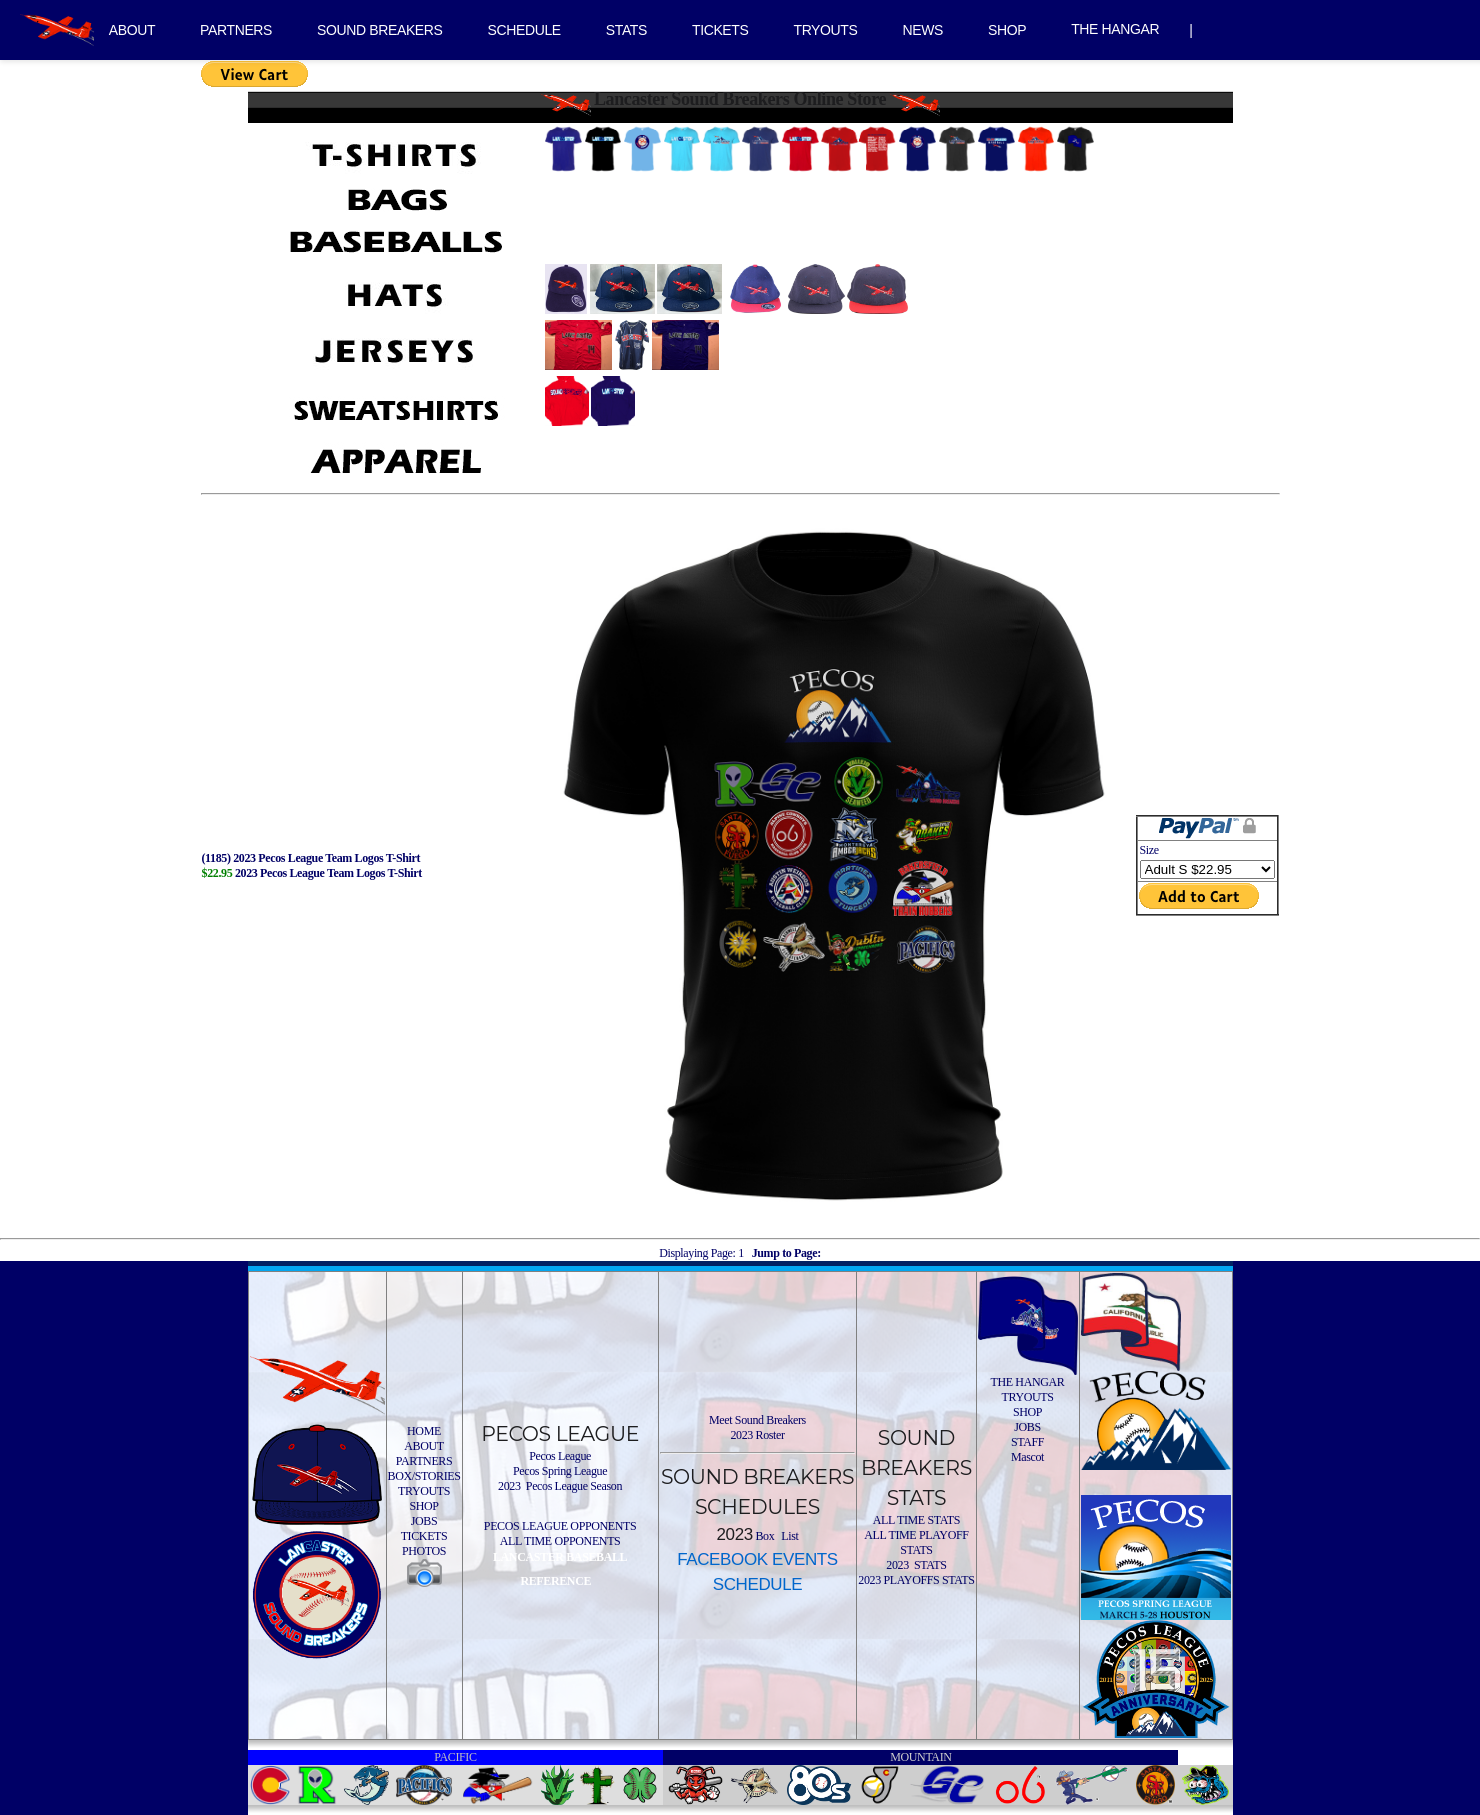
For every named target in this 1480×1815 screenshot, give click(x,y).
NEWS (922, 30)
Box (764, 1536)
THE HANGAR (1115, 29)
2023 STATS (916, 1565)
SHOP (1007, 30)
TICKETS (720, 30)
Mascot (1027, 1457)
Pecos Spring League (560, 1471)
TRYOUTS (825, 30)
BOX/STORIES (424, 1476)
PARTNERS (236, 30)
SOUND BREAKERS (379, 30)
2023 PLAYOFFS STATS (916, 1580)
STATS (626, 30)
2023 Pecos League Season (560, 1486)
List (789, 1536)
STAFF (1027, 1442)
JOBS (424, 1521)
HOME (424, 1431)
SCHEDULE (524, 30)
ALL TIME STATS (916, 1520)
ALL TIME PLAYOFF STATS (916, 1542)
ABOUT (132, 30)
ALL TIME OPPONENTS (560, 1541)
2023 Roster (757, 1435)
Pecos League (560, 1456)
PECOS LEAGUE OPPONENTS (560, 1526)
